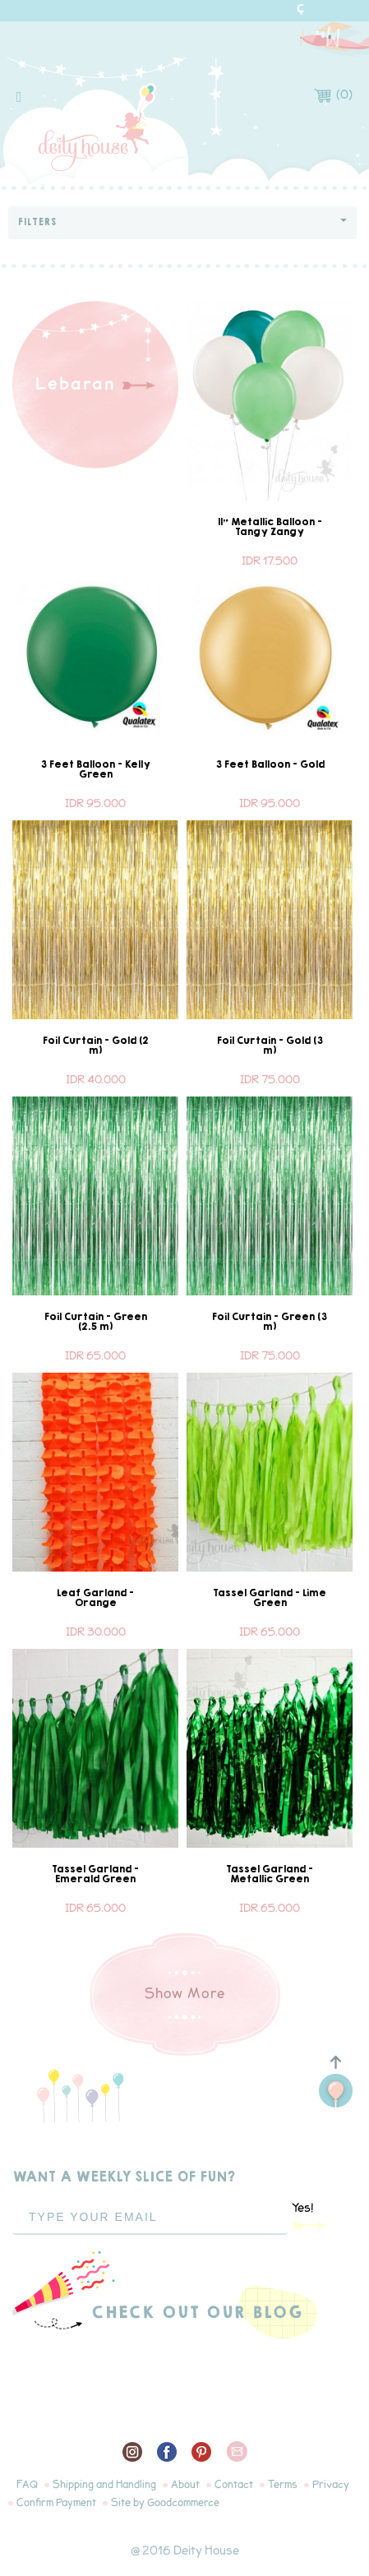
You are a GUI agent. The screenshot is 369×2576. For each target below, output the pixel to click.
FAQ (27, 2485)
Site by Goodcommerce (165, 2503)
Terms (283, 2485)
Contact (233, 2485)
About (185, 2485)
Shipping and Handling (104, 2485)
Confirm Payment (56, 2503)
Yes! (309, 2215)
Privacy (330, 2485)
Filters (182, 222)
